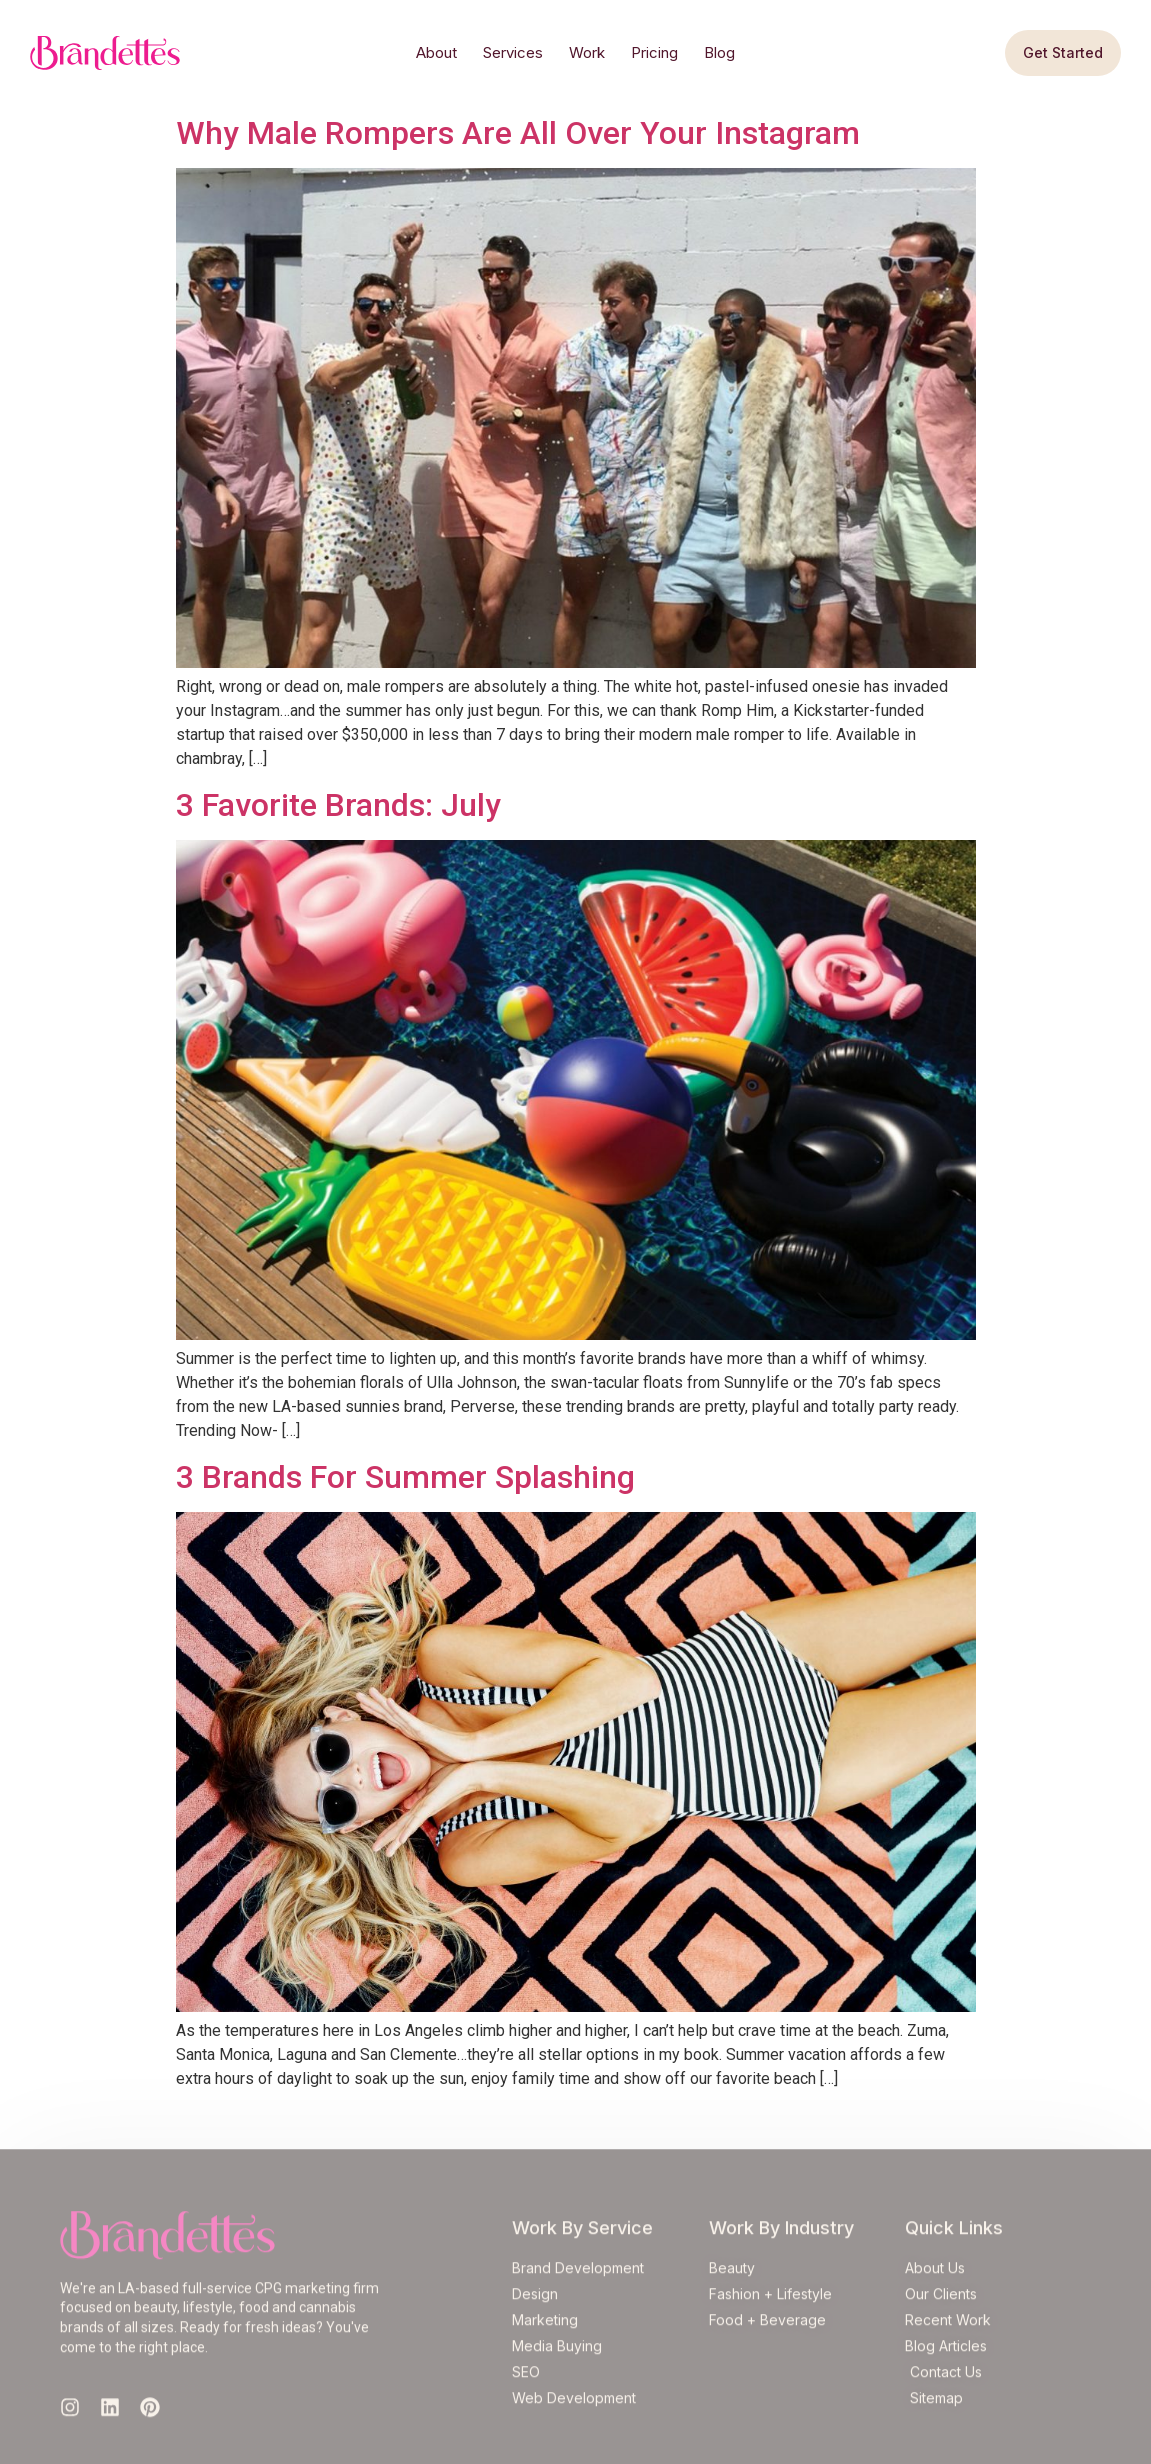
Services (513, 52)
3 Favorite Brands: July (338, 805)
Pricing (654, 52)
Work (587, 52)
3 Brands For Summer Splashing (405, 1477)
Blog (719, 52)
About (436, 52)
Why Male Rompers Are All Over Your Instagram (518, 133)
